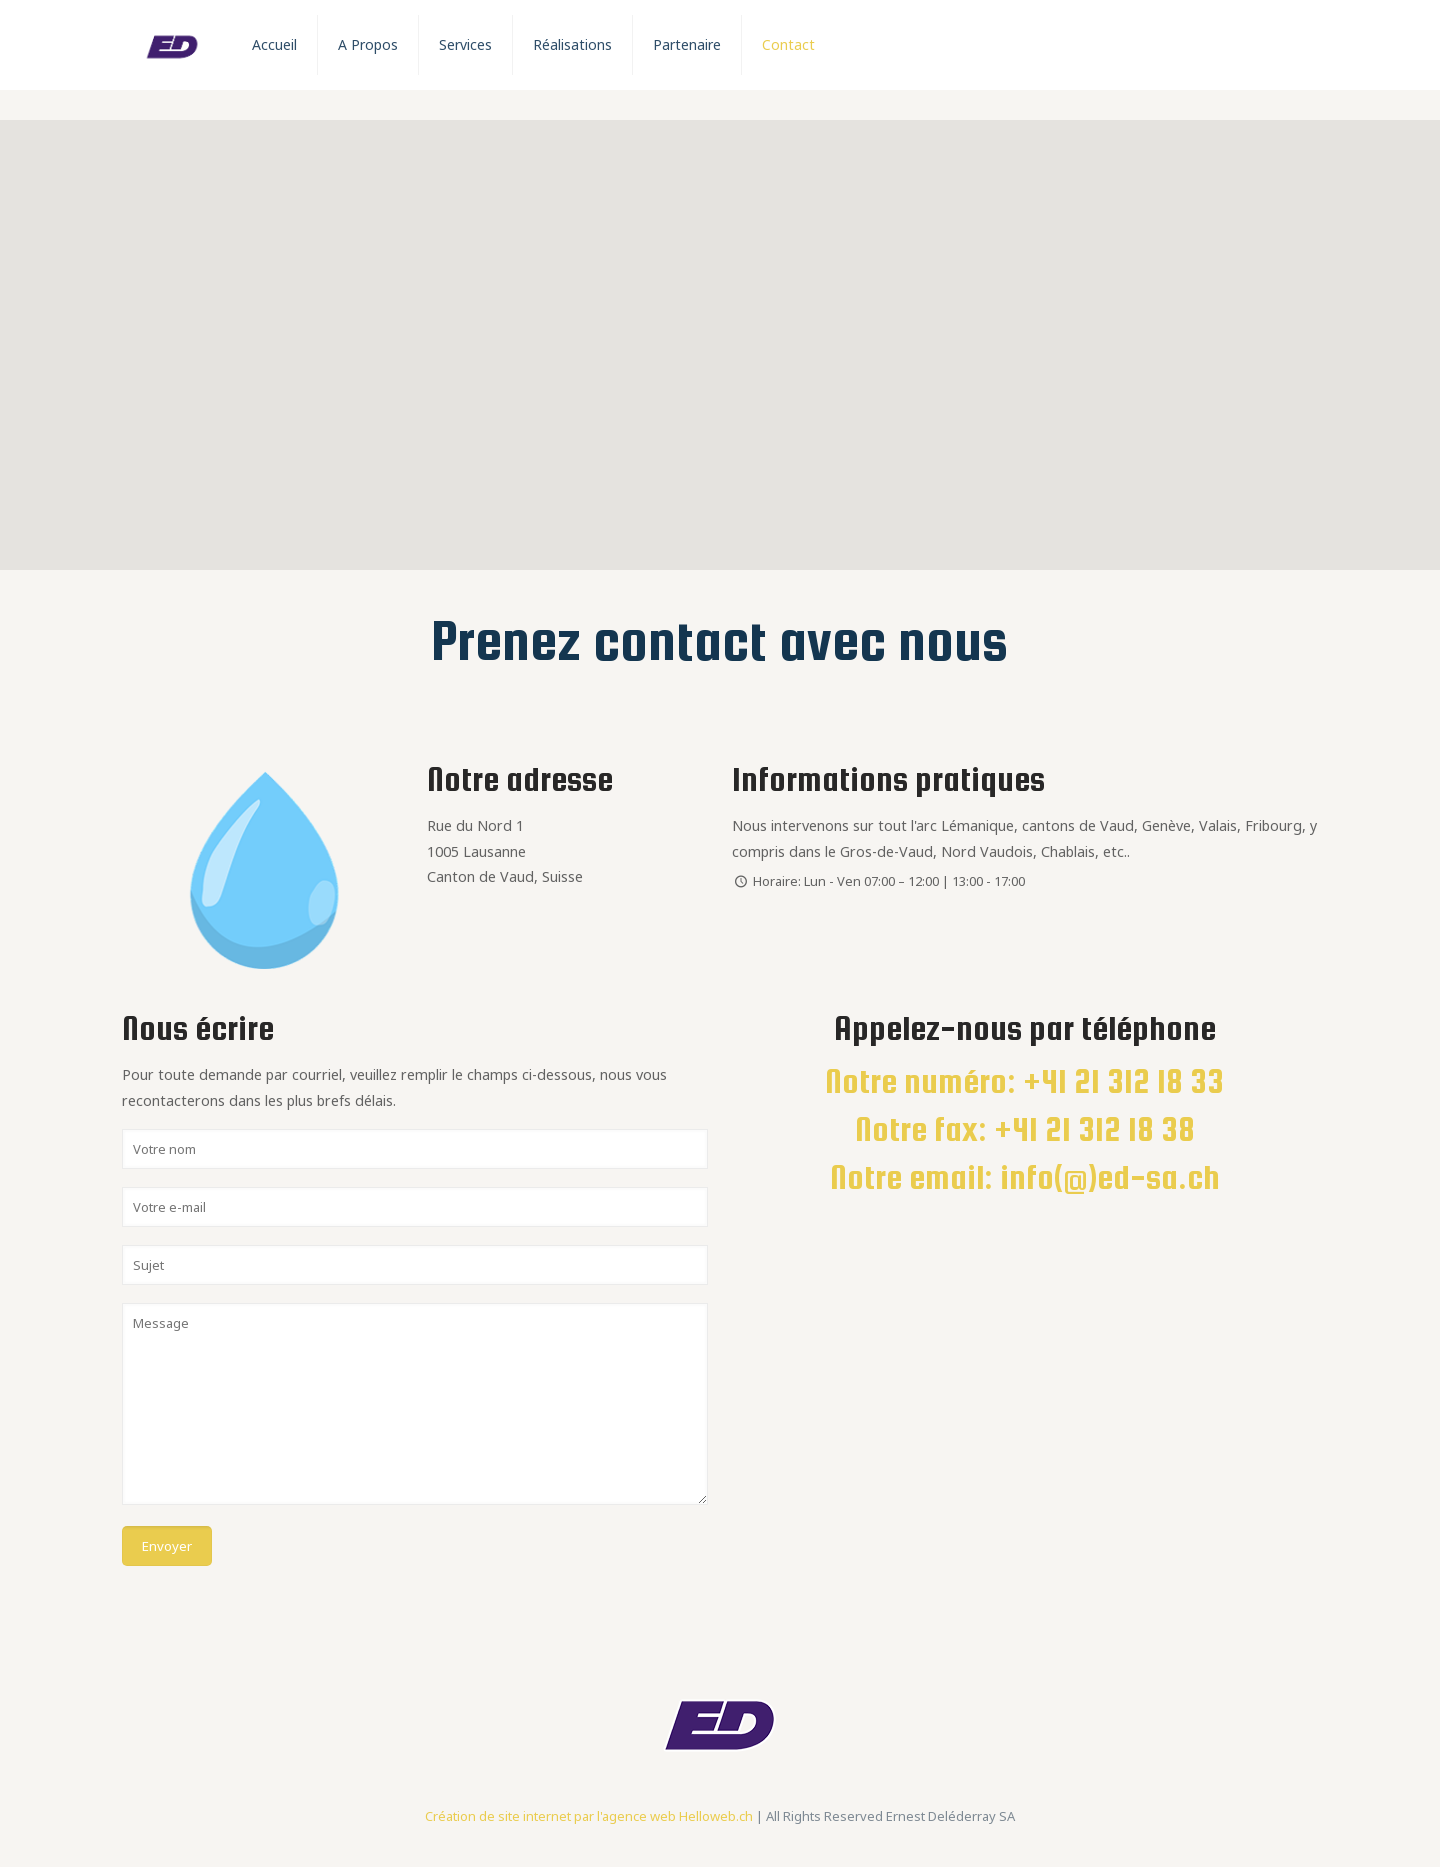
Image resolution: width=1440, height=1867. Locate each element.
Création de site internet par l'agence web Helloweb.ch (589, 1816)
